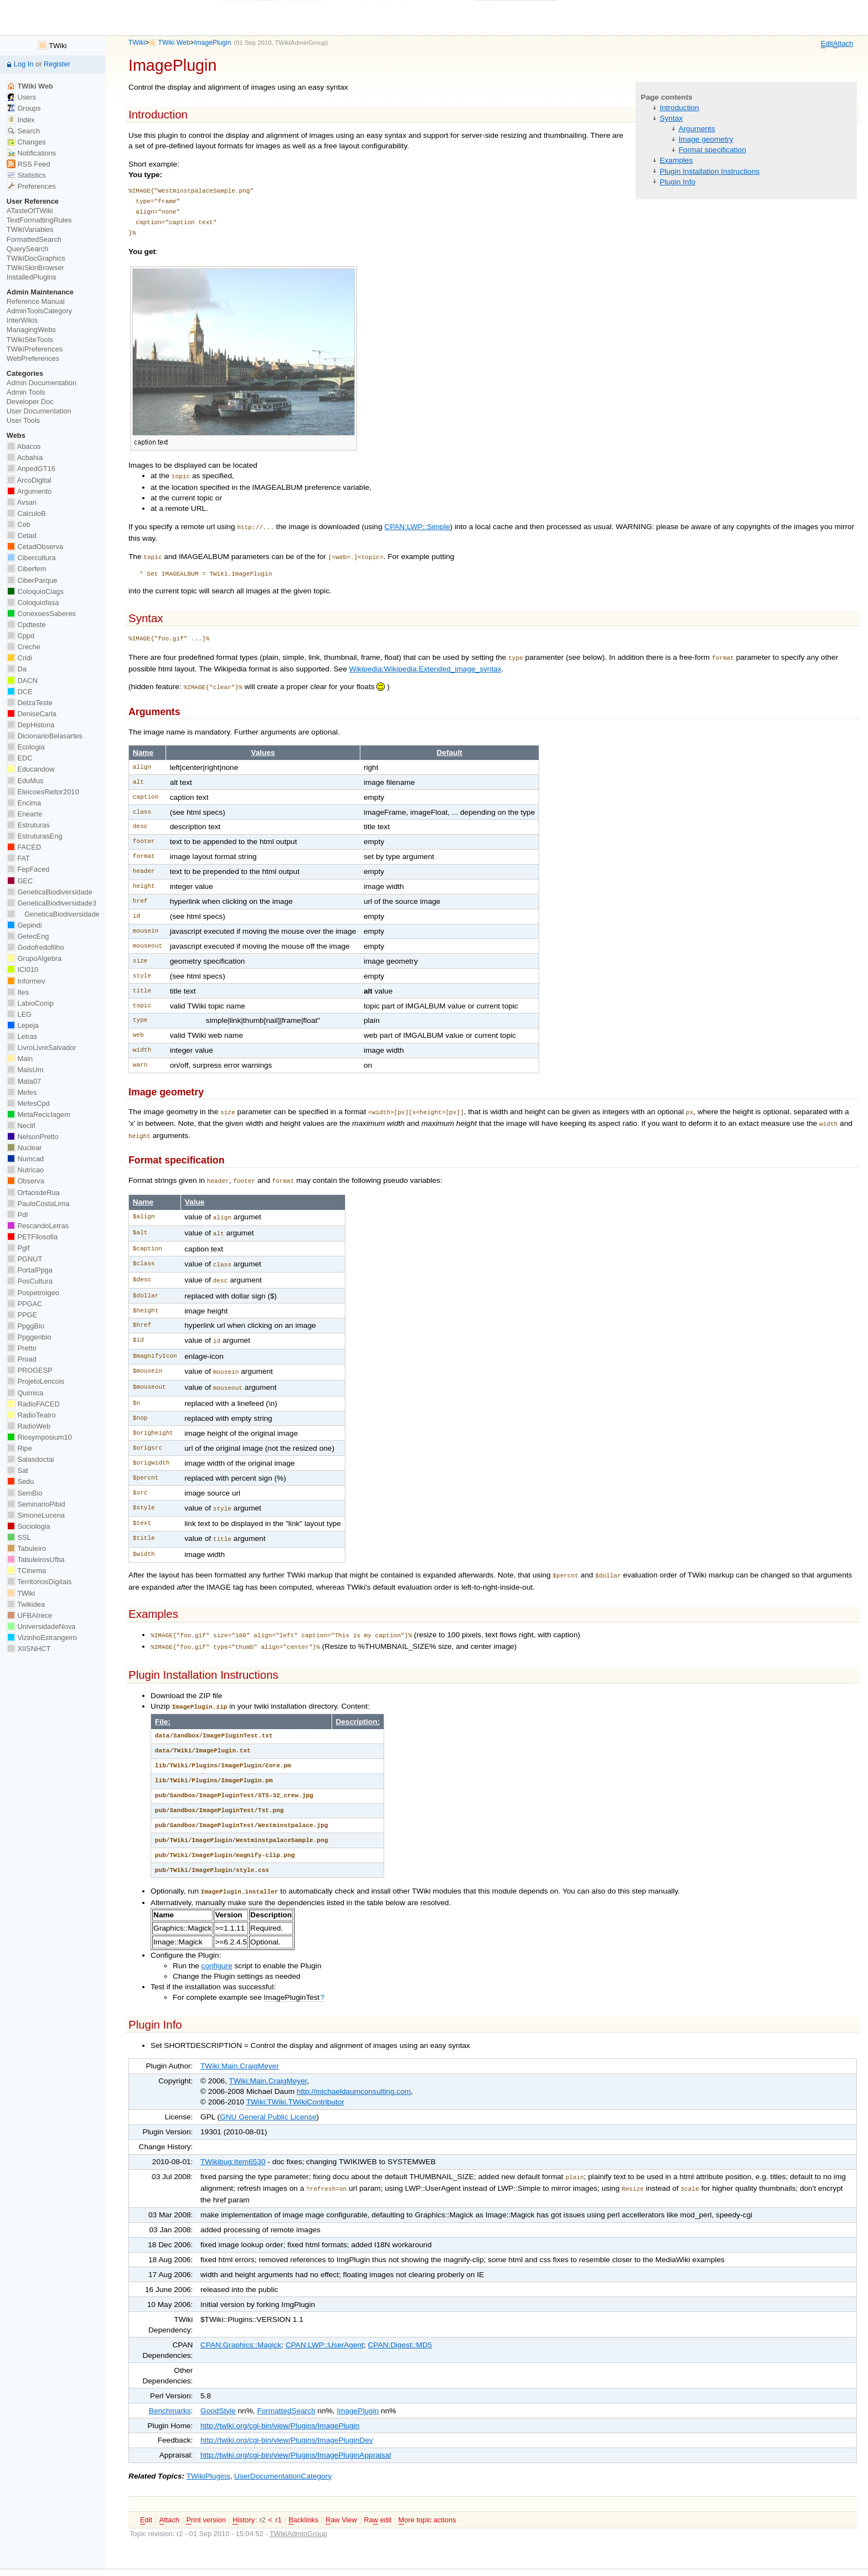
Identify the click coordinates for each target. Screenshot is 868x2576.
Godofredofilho (35, 947)
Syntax (671, 118)
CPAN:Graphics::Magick (240, 2317)
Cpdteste (26, 624)
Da (17, 669)
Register (57, 64)
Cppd (20, 636)
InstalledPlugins (31, 277)
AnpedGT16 (31, 468)
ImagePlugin (212, 42)
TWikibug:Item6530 (233, 2136)
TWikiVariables (30, 229)
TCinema (26, 1570)
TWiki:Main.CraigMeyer (239, 2040)
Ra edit (377, 2492)
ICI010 (22, 969)
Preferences (31, 186)
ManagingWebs (31, 329)
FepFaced (28, 869)
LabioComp (30, 1003)
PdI (17, 1215)
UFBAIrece (29, 1615)
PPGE (22, 1315)
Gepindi (24, 925)
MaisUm (25, 1069)
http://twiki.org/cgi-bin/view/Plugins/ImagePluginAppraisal (295, 2427)
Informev (26, 981)
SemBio (24, 1493)
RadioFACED (33, 1404)
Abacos (24, 446)
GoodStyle (218, 2383)
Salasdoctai (30, 1459)
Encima (24, 803)
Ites (18, 992)
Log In (24, 64)
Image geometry (706, 139)
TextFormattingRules (39, 220)
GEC (20, 881)
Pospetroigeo (33, 1293)
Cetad (22, 535)
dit (827, 43)
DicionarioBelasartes (44, 736)
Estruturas (28, 825)
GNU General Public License (268, 2091)
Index (21, 120)
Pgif (18, 1248)
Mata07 (24, 1081)
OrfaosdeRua (33, 1192)
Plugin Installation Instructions (710, 171)
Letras (22, 1036)
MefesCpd (28, 1103)
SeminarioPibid (36, 1504)
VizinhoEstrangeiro (42, 1637)
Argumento (29, 491)
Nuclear (24, 1148)
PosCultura (30, 1281)
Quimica (25, 1393)
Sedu (20, 1481)
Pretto (22, 1348)
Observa (25, 1181)
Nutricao (25, 1170)
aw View (341, 2492)
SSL (19, 1537)
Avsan (22, 502)
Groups (24, 108)
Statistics (26, 175)
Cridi (19, 658)
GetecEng (28, 936)
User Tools (23, 420)
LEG (19, 1014)
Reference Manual (36, 301)
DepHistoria (31, 725)
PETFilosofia (32, 1237)
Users (21, 97)
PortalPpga (30, 1270)
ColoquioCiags (35, 591)
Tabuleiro (26, 1548)
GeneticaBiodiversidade (49, 892)
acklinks (303, 2492)
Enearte (25, 814)
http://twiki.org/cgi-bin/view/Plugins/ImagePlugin (279, 2398)
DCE (20, 691)
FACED (24, 847)
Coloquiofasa (33, 602)
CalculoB (26, 513)
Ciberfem (26, 569)
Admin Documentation (41, 383)
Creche (23, 647)
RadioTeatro (31, 1415)
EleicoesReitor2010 (43, 792)
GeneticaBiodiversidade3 (51, 903)
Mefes (22, 1092)
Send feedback (473, 2558)
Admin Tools (26, 392)
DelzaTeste (30, 703)
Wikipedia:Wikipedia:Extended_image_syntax (425, 664)
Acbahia (25, 457)
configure (217, 1940)
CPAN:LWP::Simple (417, 525)
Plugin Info (677, 182)
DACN (22, 680)
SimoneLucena (36, 1515)
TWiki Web (174, 42)
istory (243, 2492)
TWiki (136, 42)
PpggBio (25, 1326)
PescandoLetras (38, 1226)
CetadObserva (35, 546)
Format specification (712, 150)
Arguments (697, 129)
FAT (18, 858)
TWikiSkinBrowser (35, 267)
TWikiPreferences (35, 349)
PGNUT (24, 1259)
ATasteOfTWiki (30, 210)
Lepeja (23, 1025)
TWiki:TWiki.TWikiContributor (295, 2076)
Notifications (31, 153)
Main (20, 1058)
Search (23, 131)
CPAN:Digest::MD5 (400, 2317)
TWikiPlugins (208, 2448)
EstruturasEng (35, 836)
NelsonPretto (33, 1136)
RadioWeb (28, 1426)
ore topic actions (427, 2492)
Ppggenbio (29, 1337)
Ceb (18, 524)
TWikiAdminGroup (300, 42)
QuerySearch (28, 249)
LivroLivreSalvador (41, 1047)
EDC (20, 758)
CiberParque (32, 580)
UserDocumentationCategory (283, 2448)
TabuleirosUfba (36, 1559)
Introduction (679, 108)
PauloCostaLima (38, 1203)
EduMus (25, 781)
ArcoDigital (29, 480)
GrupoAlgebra (34, 958)
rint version (205, 2492)
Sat (17, 1470)
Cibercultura (31, 558)
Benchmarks (170, 2383)
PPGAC (24, 1304)
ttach (843, 43)
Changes (26, 142)
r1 (278, 2492)
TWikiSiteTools (30, 339)
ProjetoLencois (35, 1381)
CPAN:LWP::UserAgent (325, 2317)
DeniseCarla (31, 714)
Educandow (31, 769)
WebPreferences (33, 358)
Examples (676, 160)
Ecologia (26, 747)
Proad (22, 1359)
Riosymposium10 (39, 1437)
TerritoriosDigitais (39, 1581)
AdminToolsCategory (39, 311)
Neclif (21, 1125)
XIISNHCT (28, 1648)
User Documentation (39, 411)
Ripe (19, 1448)
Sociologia (28, 1526)
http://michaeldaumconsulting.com (354, 2066)
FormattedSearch (286, 2383)
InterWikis (22, 320)
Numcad (25, 1159)
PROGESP (30, 1370)
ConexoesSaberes (41, 613)
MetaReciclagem (38, 1114)
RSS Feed (28, 164)
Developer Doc (30, 401)
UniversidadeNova (41, 1626)
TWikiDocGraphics (36, 258)
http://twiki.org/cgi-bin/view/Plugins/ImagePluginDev (286, 2412)
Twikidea (26, 1604)
